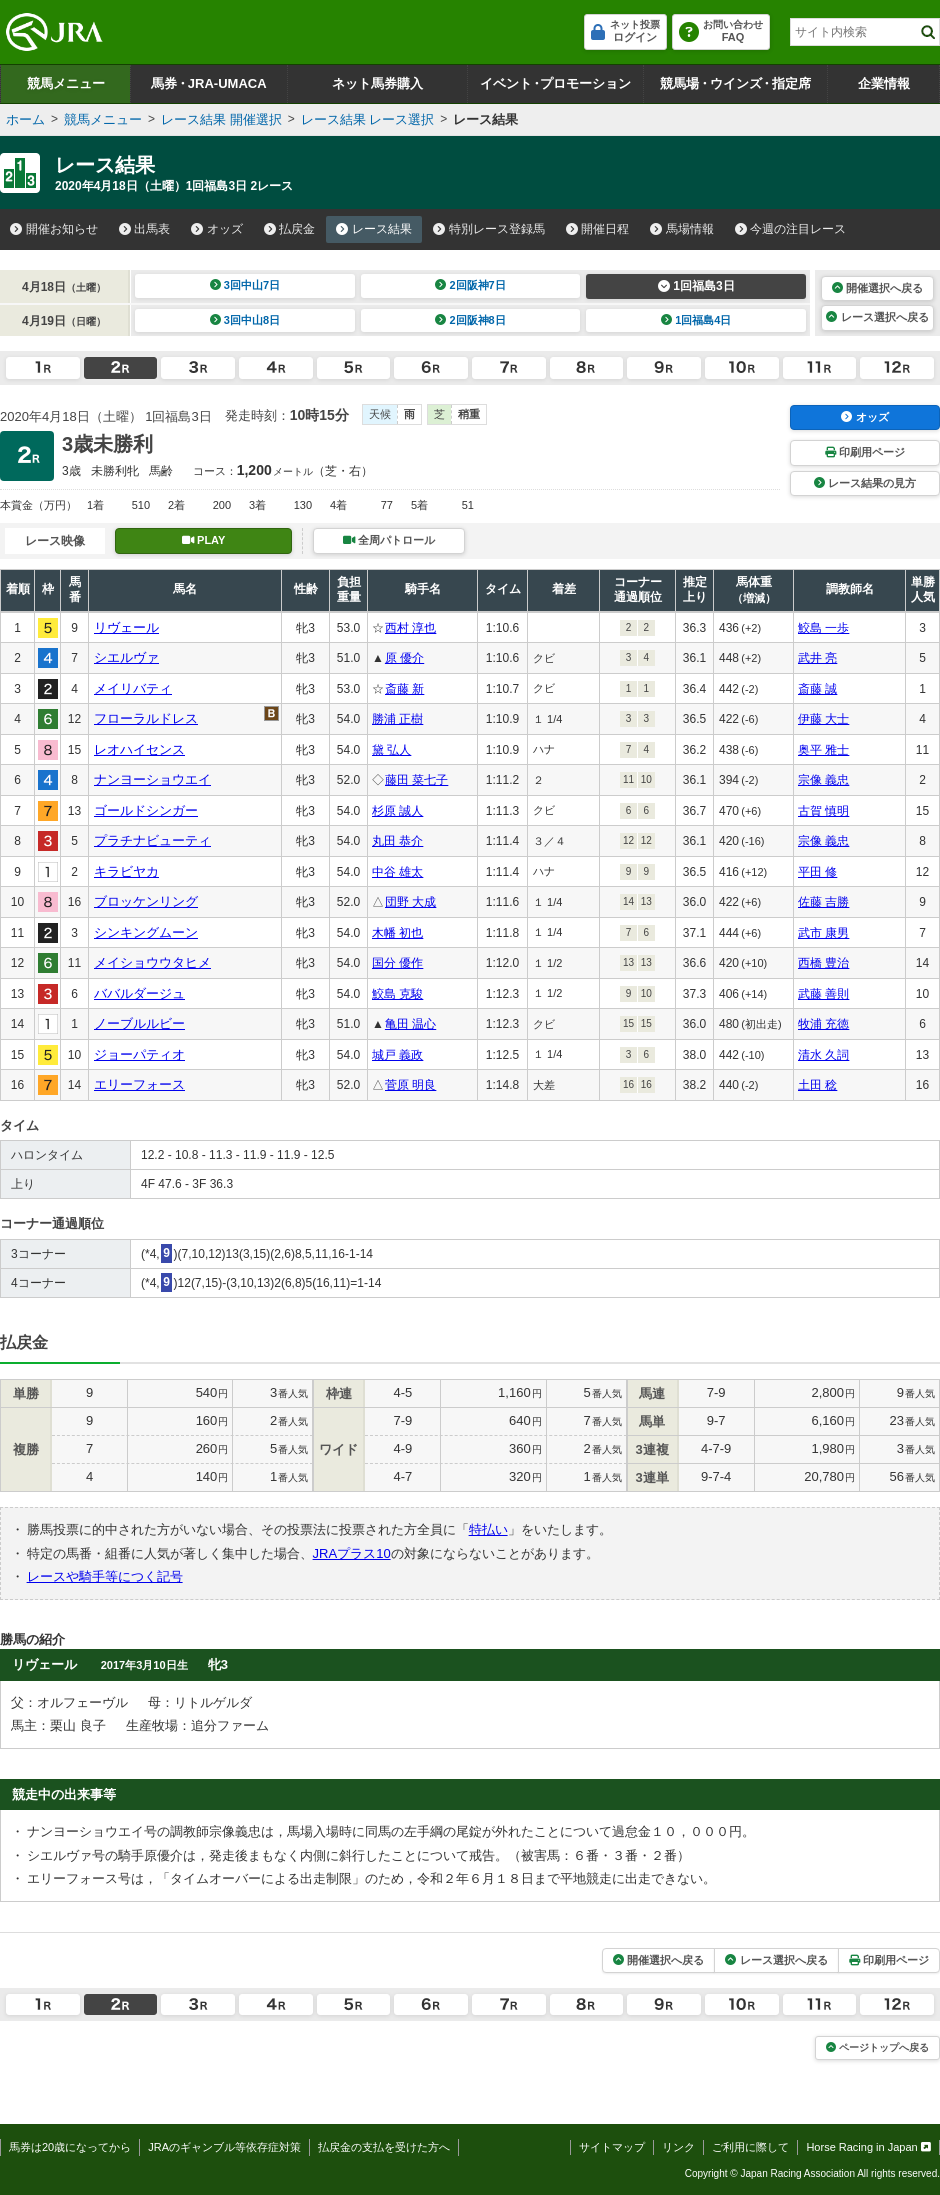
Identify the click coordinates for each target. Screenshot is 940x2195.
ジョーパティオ (139, 1054)
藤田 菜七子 (416, 780)
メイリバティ (133, 688)
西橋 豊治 (823, 963)
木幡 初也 (397, 933)
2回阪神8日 (470, 320)
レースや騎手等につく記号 (105, 1576)
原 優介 (404, 658)
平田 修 (817, 872)
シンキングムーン (146, 932)
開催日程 (598, 229)
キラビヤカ (126, 871)
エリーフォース (139, 1084)
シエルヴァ (126, 657)
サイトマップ (612, 2147)
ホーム (25, 119)
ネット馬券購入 (377, 83)
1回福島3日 (696, 286)
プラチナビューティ (152, 840)
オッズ (217, 229)
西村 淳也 (410, 628)
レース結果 (374, 229)
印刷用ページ (865, 452)
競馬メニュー (66, 83)
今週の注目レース (791, 229)
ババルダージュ (139, 993)
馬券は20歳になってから (70, 2147)
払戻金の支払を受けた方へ (384, 2147)
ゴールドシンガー (146, 810)
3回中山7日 (245, 285)
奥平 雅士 (823, 750)
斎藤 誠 (817, 689)
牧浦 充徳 (823, 1024)
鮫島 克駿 (397, 994)
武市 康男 (823, 933)
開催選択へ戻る (877, 288)
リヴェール (126, 627)
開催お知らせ (54, 229)
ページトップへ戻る (877, 2047)
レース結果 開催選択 (221, 119)
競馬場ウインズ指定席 (735, 83)
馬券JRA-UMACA (208, 83)
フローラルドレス (146, 718)
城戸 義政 (397, 1055)
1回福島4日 (696, 320)
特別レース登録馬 (489, 229)
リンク (678, 2147)
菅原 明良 (410, 1085)
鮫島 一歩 (823, 628)
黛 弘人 (391, 750)
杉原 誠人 (397, 811)
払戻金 (290, 229)
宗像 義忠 (823, 780)
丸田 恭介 (397, 841)
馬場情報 (682, 229)
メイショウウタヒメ (152, 962)
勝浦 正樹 (397, 719)
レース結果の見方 (865, 483)
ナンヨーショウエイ (152, 779)
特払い (488, 1529)
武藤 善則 (823, 994)
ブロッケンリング (146, 901)
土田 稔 (817, 1085)
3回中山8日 (245, 320)
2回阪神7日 (470, 285)
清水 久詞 (823, 1055)
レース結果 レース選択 (368, 119)
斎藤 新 (404, 689)
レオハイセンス (139, 749)
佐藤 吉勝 (823, 902)
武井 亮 (817, 658)
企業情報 (884, 83)
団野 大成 (410, 902)
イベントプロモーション (555, 83)
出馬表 (145, 229)
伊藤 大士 (823, 719)
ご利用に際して (750, 2147)
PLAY (204, 540)
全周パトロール (389, 540)
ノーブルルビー (139, 1023)
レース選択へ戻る (877, 317)
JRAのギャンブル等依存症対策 (224, 2147)
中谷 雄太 (397, 872)
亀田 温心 (410, 1024)
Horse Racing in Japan (868, 2147)
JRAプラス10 (352, 1553)
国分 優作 (397, 963)
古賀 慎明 (823, 811)
